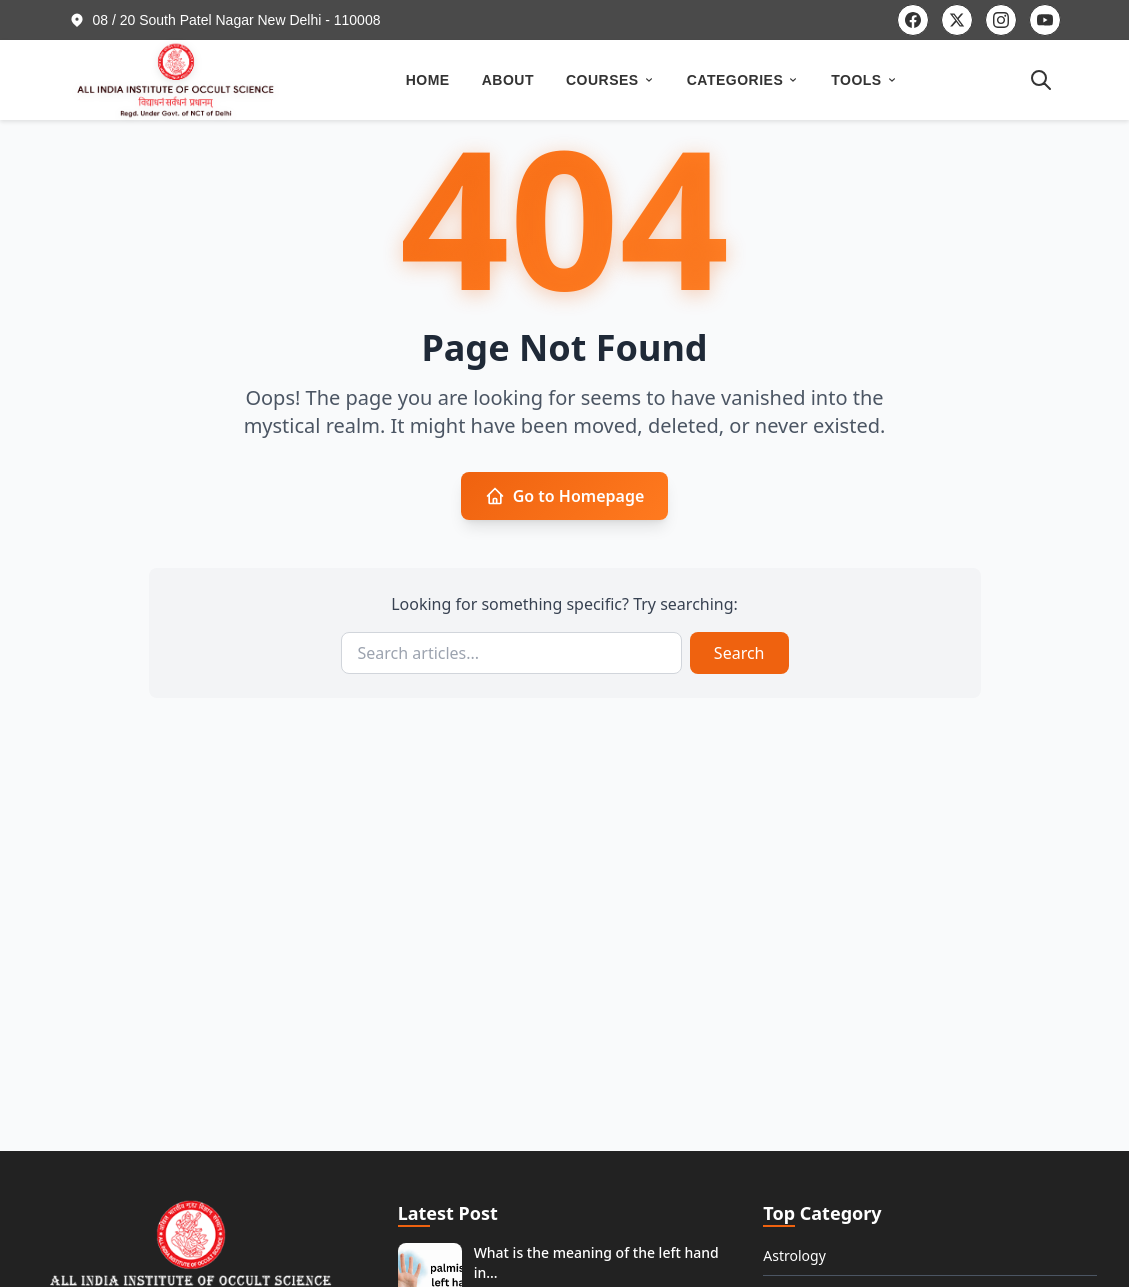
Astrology (794, 1255)
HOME (428, 80)
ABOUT (508, 80)
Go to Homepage (565, 496)
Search (739, 653)
